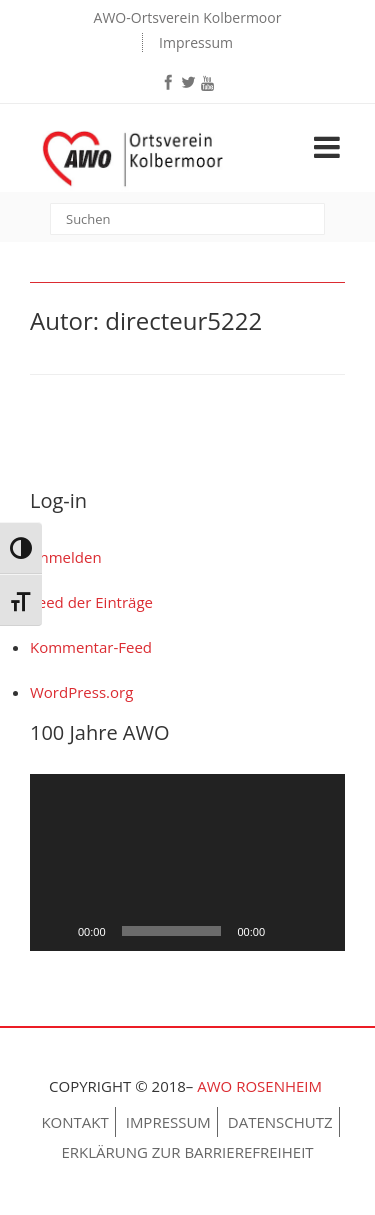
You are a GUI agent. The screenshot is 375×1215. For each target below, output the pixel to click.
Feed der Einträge (91, 602)
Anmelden (66, 557)
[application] (187, 862)
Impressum (196, 42)
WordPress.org (81, 692)
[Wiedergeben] (56, 931)
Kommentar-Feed (91, 647)
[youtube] (208, 83)
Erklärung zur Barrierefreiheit (187, 1152)
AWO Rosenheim (261, 1086)
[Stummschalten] (287, 931)
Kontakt (74, 1122)
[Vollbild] (319, 931)
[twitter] (189, 82)
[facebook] (169, 82)
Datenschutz (280, 1122)
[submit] (312, 221)
